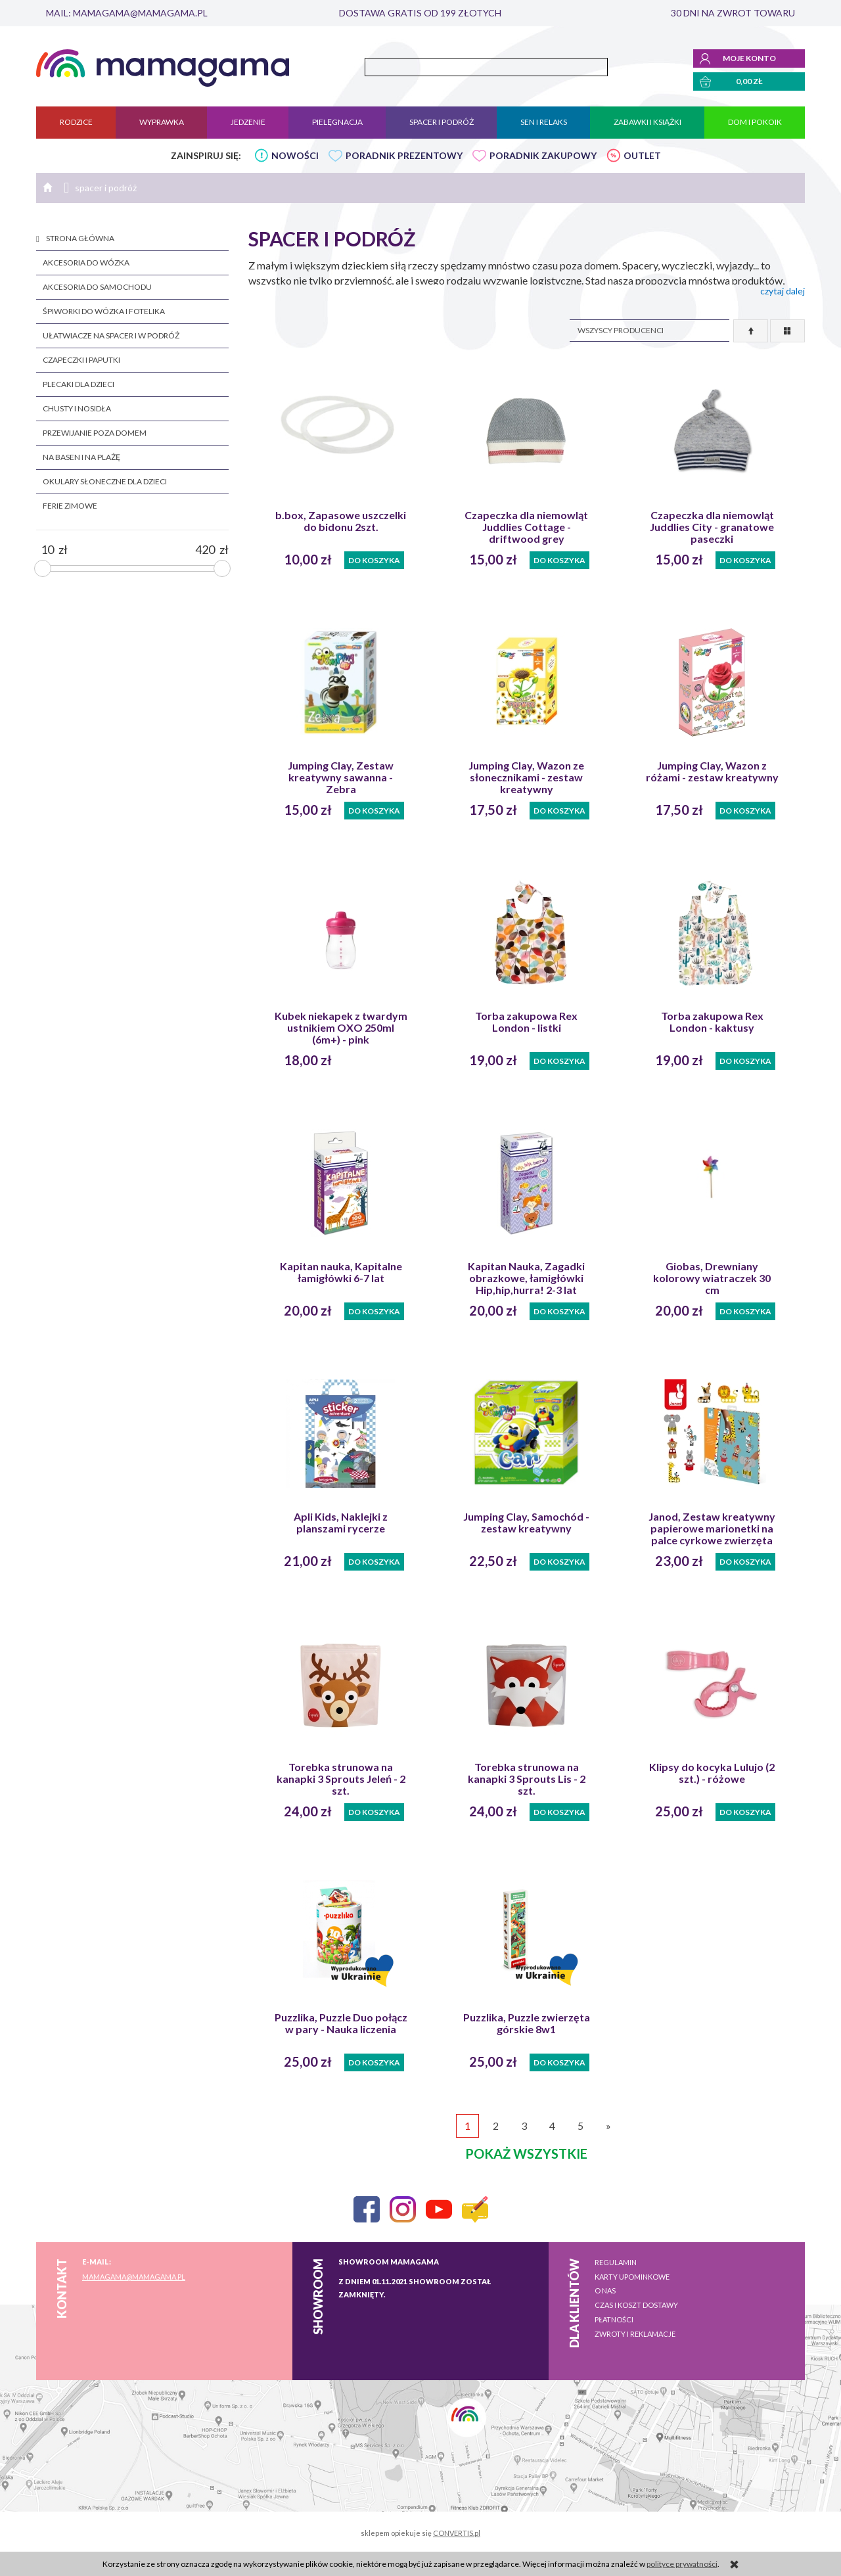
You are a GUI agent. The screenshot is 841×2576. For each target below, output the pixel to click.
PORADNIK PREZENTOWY (404, 155)
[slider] (42, 568)
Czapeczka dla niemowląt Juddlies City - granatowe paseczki (712, 527)
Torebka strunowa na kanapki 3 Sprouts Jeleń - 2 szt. (341, 1779)
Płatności (614, 2319)
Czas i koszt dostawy (636, 2305)
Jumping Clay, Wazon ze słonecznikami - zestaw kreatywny (526, 777)
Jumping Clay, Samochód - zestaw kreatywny (526, 1522)
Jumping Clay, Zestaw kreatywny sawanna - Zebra (341, 777)
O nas (605, 2290)
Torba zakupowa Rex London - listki (526, 1022)
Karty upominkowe (632, 2276)
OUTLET (642, 155)
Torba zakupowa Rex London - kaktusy (712, 1022)
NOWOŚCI (295, 155)
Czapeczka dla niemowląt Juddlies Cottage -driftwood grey (526, 527)
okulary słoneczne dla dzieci (105, 481)
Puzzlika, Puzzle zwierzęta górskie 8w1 (526, 2023)
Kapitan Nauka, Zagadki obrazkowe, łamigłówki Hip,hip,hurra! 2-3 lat (526, 1278)
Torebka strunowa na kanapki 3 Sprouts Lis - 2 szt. (526, 1779)
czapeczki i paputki (81, 360)
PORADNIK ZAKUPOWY (543, 155)
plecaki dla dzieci (78, 384)
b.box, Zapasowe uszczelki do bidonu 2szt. (340, 521)
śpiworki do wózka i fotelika (104, 311)
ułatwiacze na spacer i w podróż (111, 335)
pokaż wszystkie (526, 2153)
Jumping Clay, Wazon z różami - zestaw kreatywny (712, 771)
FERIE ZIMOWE (70, 506)
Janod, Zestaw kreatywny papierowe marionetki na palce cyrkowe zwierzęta (711, 1528)
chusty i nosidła (77, 408)
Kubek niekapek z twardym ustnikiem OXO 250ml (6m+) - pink (341, 1028)
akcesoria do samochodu (97, 287)
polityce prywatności (682, 2564)
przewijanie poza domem (95, 433)
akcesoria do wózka (86, 262)
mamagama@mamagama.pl (133, 2276)
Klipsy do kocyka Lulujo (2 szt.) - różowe (712, 1773)
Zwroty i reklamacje (635, 2334)
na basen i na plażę (81, 457)
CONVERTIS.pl (456, 2533)
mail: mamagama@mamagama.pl (127, 12)
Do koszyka (374, 560)
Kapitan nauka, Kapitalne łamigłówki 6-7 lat (341, 1272)
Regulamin (616, 2262)
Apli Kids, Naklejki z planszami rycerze (341, 1522)
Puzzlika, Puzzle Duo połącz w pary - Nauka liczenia (341, 2023)
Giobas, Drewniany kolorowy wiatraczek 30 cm (712, 1278)
